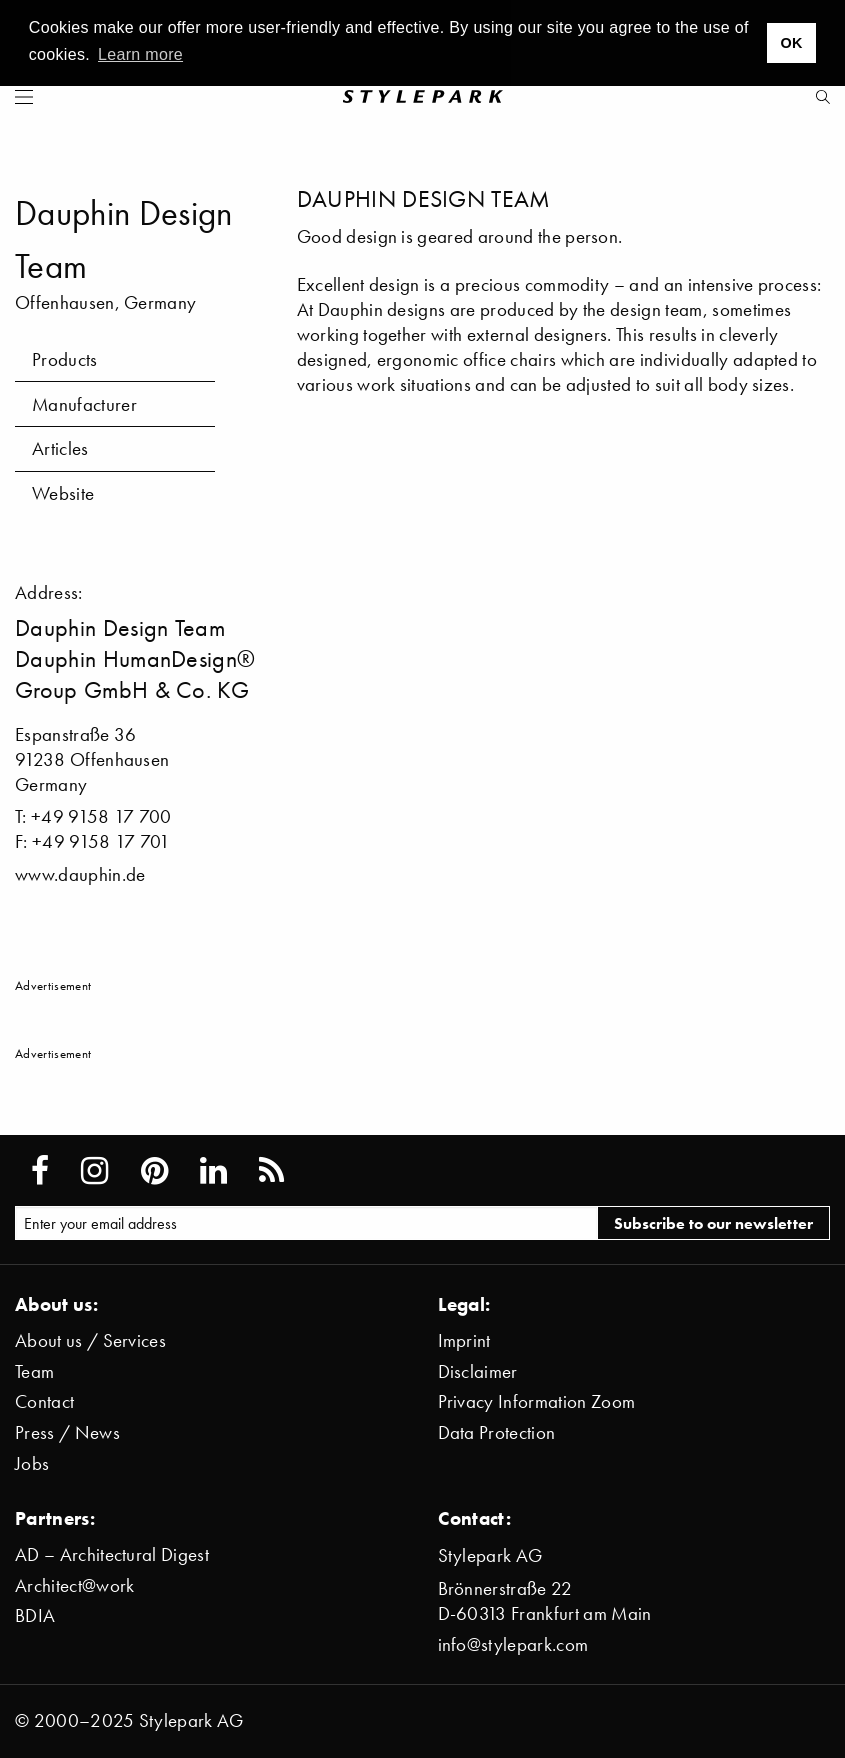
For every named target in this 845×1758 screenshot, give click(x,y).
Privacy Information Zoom (537, 1401)
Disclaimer (478, 1371)
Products (65, 359)
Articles (60, 448)
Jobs (32, 1463)
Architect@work (74, 1585)
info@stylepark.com (513, 1644)
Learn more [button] (140, 54)
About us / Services (90, 1340)
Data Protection (497, 1432)
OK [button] (791, 43)
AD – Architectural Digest (112, 1554)
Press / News (67, 1432)
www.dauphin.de (80, 874)
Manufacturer (84, 404)
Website (63, 493)
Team (34, 1371)
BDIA (35, 1615)
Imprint (464, 1340)
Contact (44, 1401)
